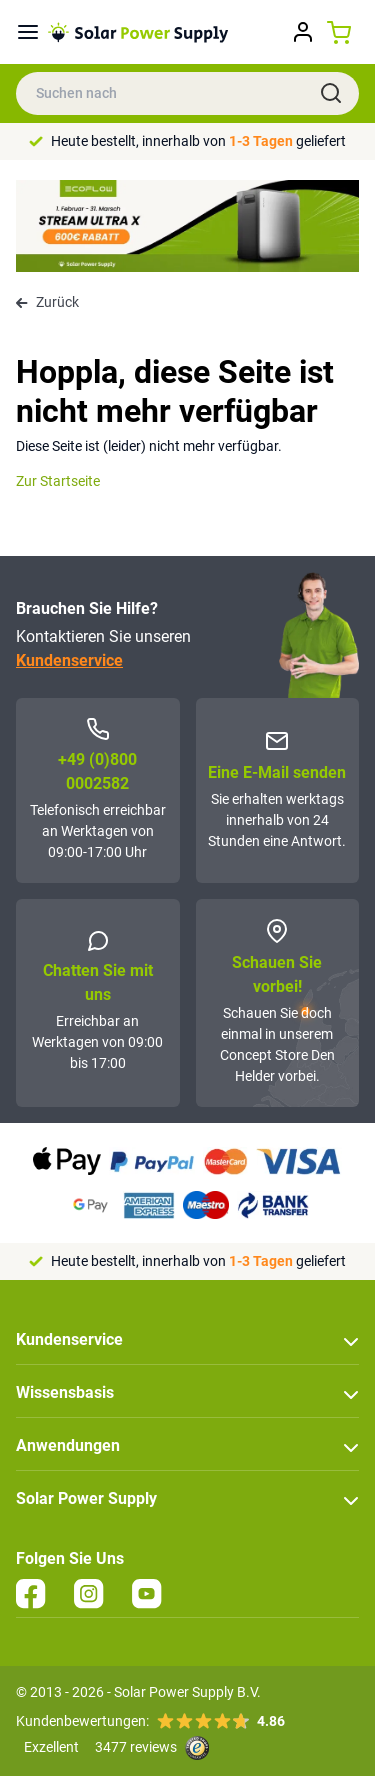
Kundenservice (69, 660)
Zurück (47, 302)
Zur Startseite (58, 481)
